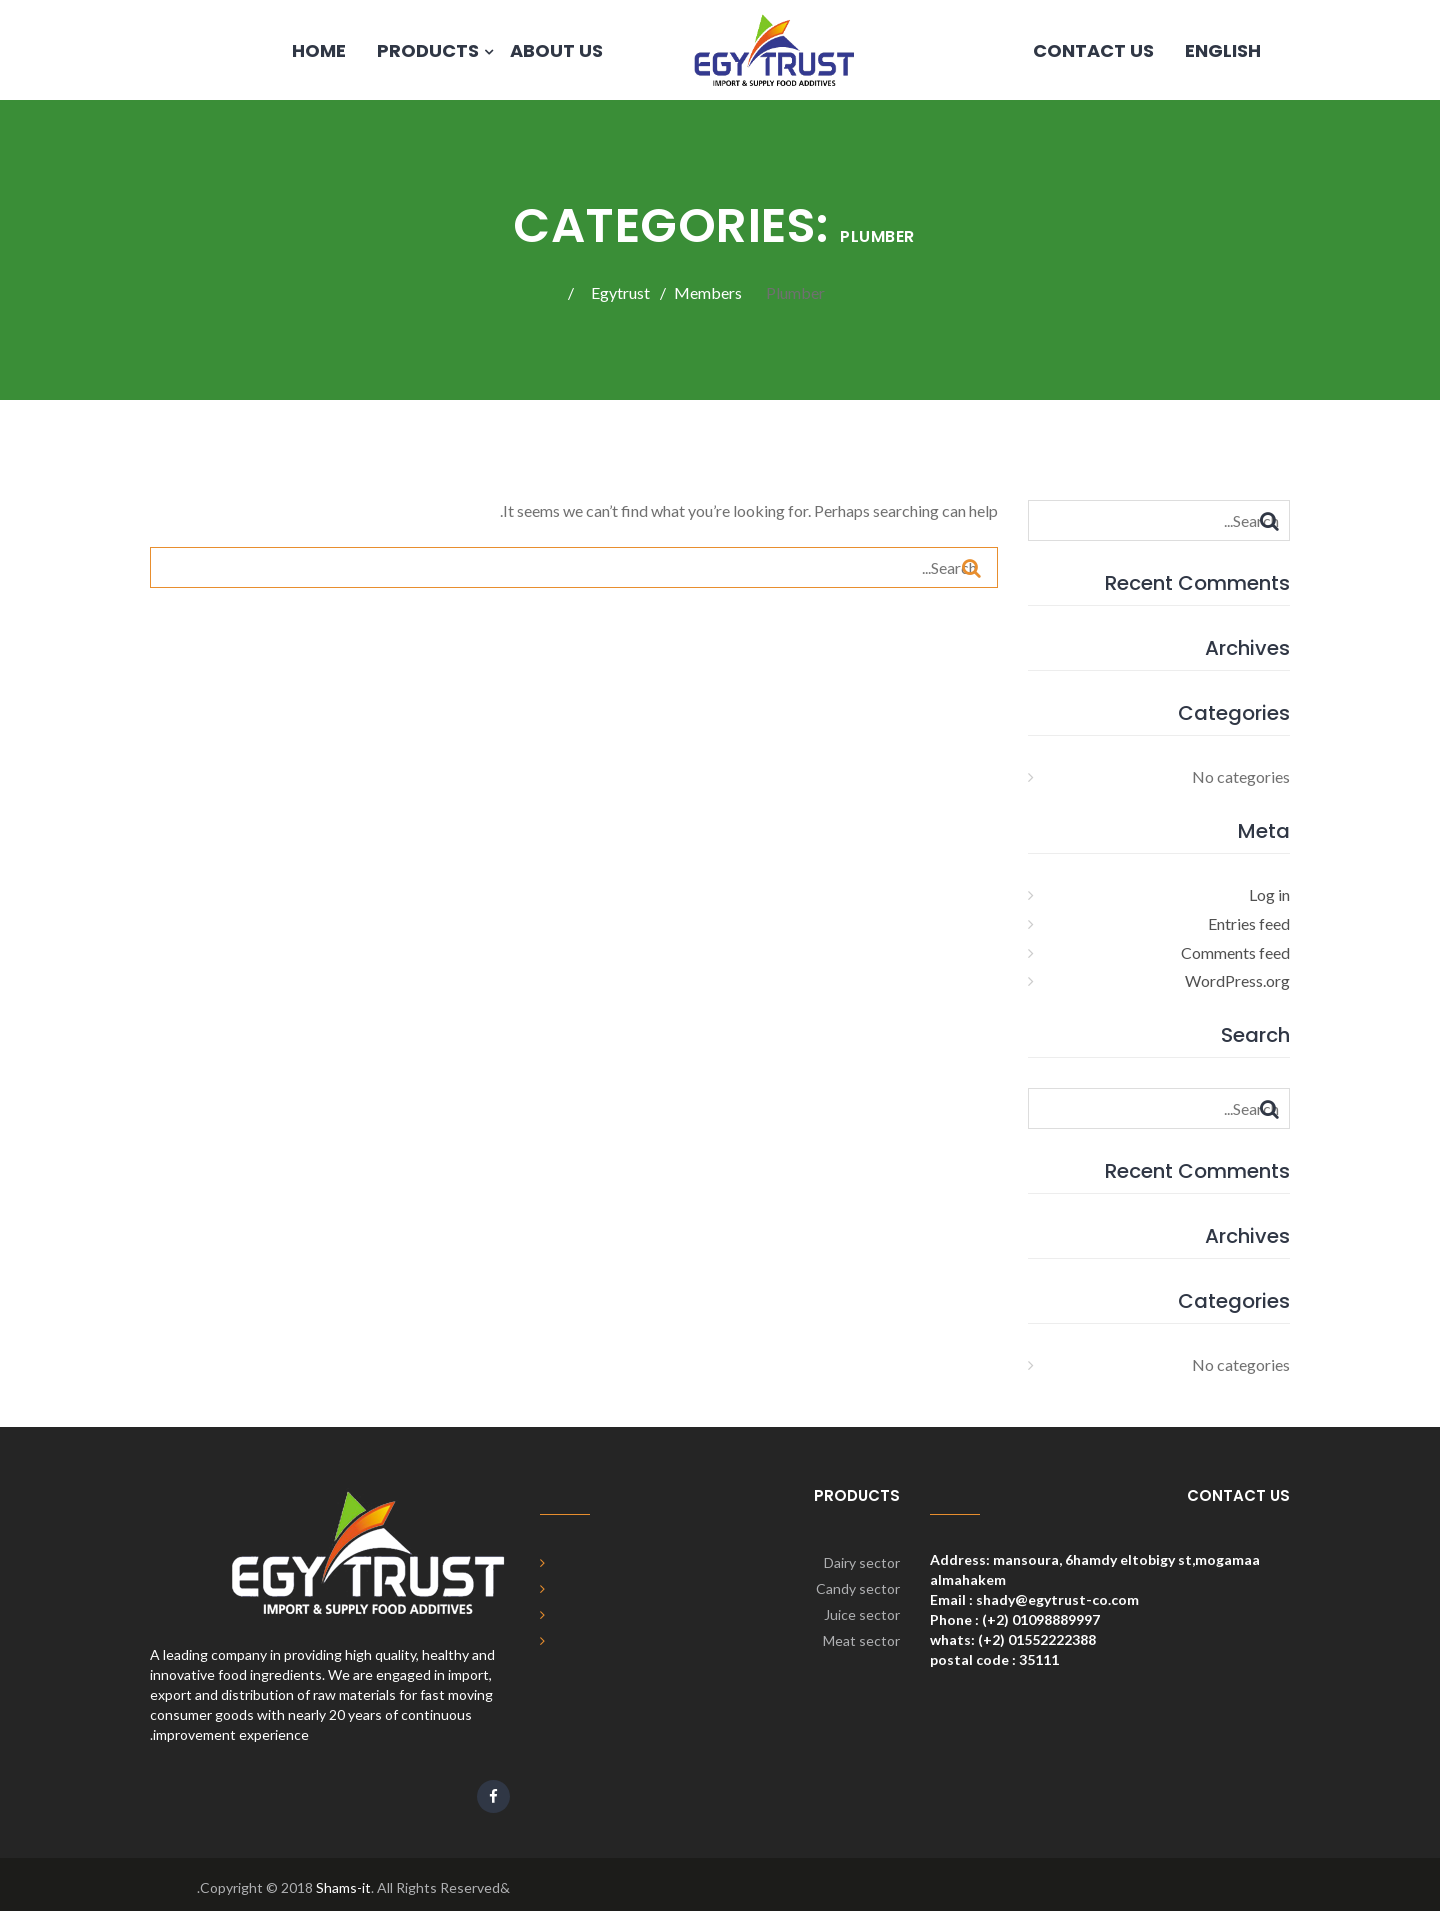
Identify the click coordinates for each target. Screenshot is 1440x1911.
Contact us (1093, 50)
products (428, 50)
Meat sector (861, 1640)
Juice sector (862, 1614)
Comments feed (1235, 952)
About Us (556, 50)
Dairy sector (862, 1562)
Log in (1269, 894)
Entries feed (1249, 923)
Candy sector (858, 1588)
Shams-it (343, 1887)
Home (319, 50)
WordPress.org (1237, 980)
